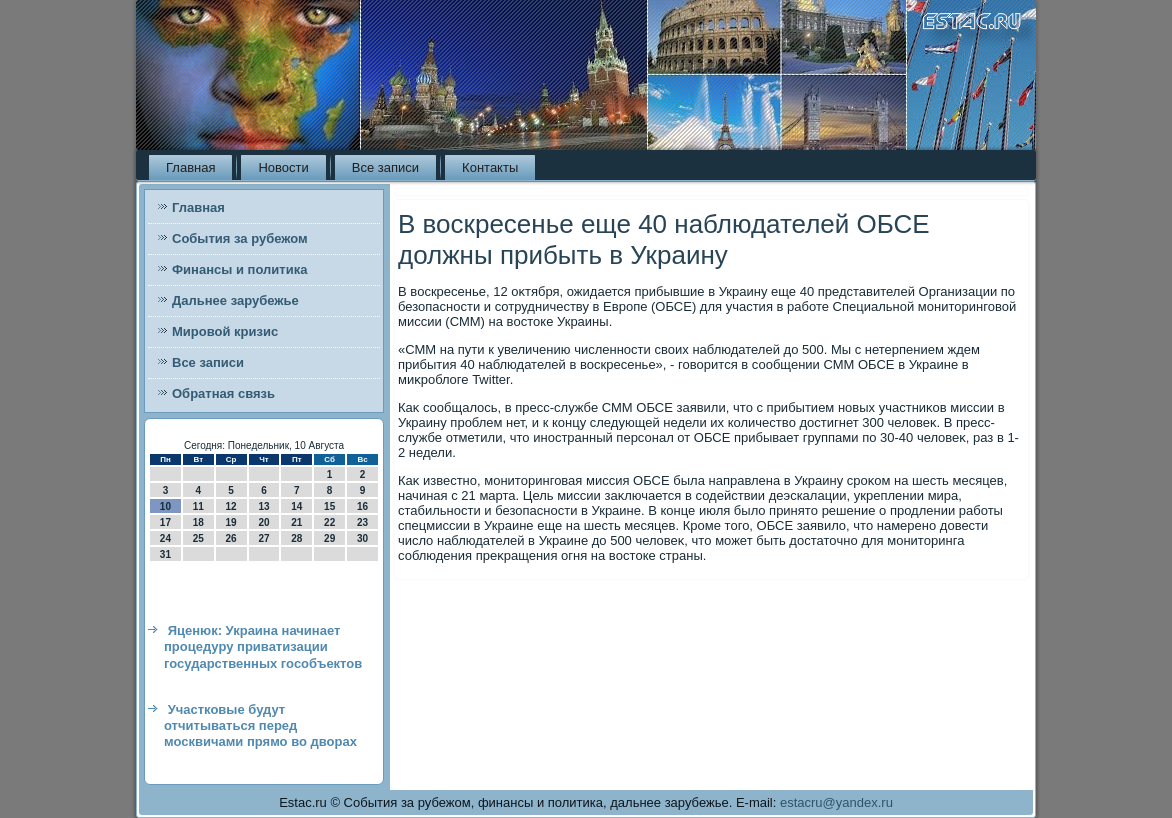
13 (263, 506)
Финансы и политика (239, 269)
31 (165, 554)
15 (329, 506)
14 (296, 506)
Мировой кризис (225, 331)
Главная (190, 167)
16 (362, 506)
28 (296, 538)
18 (198, 522)
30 (362, 538)
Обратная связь (223, 393)
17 (165, 522)
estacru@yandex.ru (836, 802)
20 (263, 522)
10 (165, 506)
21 (296, 522)
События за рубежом (240, 238)
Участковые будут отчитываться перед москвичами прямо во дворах (260, 726)
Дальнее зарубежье (235, 300)
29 (329, 538)
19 (231, 522)
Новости (283, 167)
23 (362, 522)
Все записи (385, 167)
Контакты (490, 167)
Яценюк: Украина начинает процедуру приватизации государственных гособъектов (263, 647)
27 (263, 538)
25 (198, 538)
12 (231, 506)
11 (198, 506)
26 (231, 538)
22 (329, 522)
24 (165, 538)
